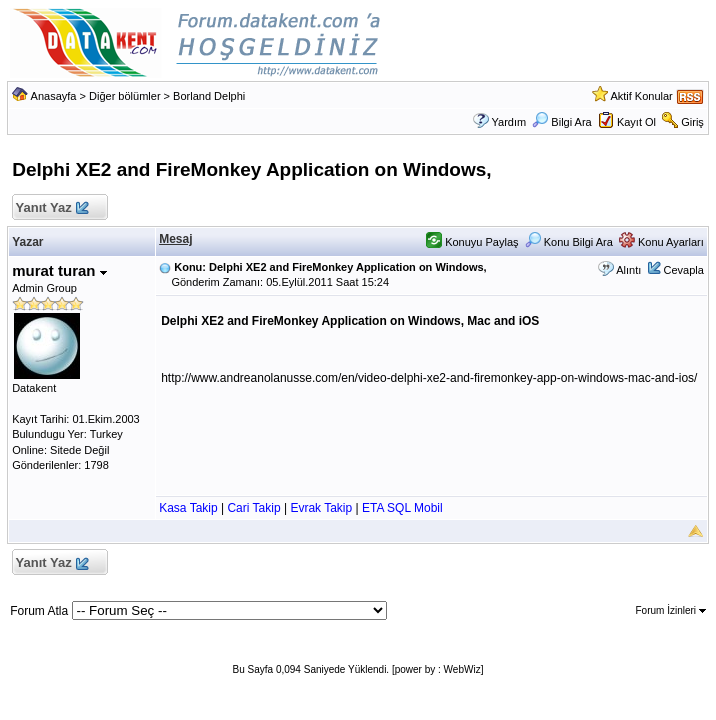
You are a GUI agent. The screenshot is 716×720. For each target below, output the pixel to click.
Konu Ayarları (661, 242)
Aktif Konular (641, 96)
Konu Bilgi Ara (569, 242)
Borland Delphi (209, 96)
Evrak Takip (321, 508)
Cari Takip (253, 508)
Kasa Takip (188, 508)
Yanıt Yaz (51, 208)
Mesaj (175, 239)
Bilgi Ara (561, 122)
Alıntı (628, 270)
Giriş (692, 122)
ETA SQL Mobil (402, 508)
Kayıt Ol (636, 122)
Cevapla (683, 270)
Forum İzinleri (670, 610)
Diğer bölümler (125, 96)
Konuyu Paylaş (472, 242)
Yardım (509, 122)
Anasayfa (54, 96)
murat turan (59, 270)
